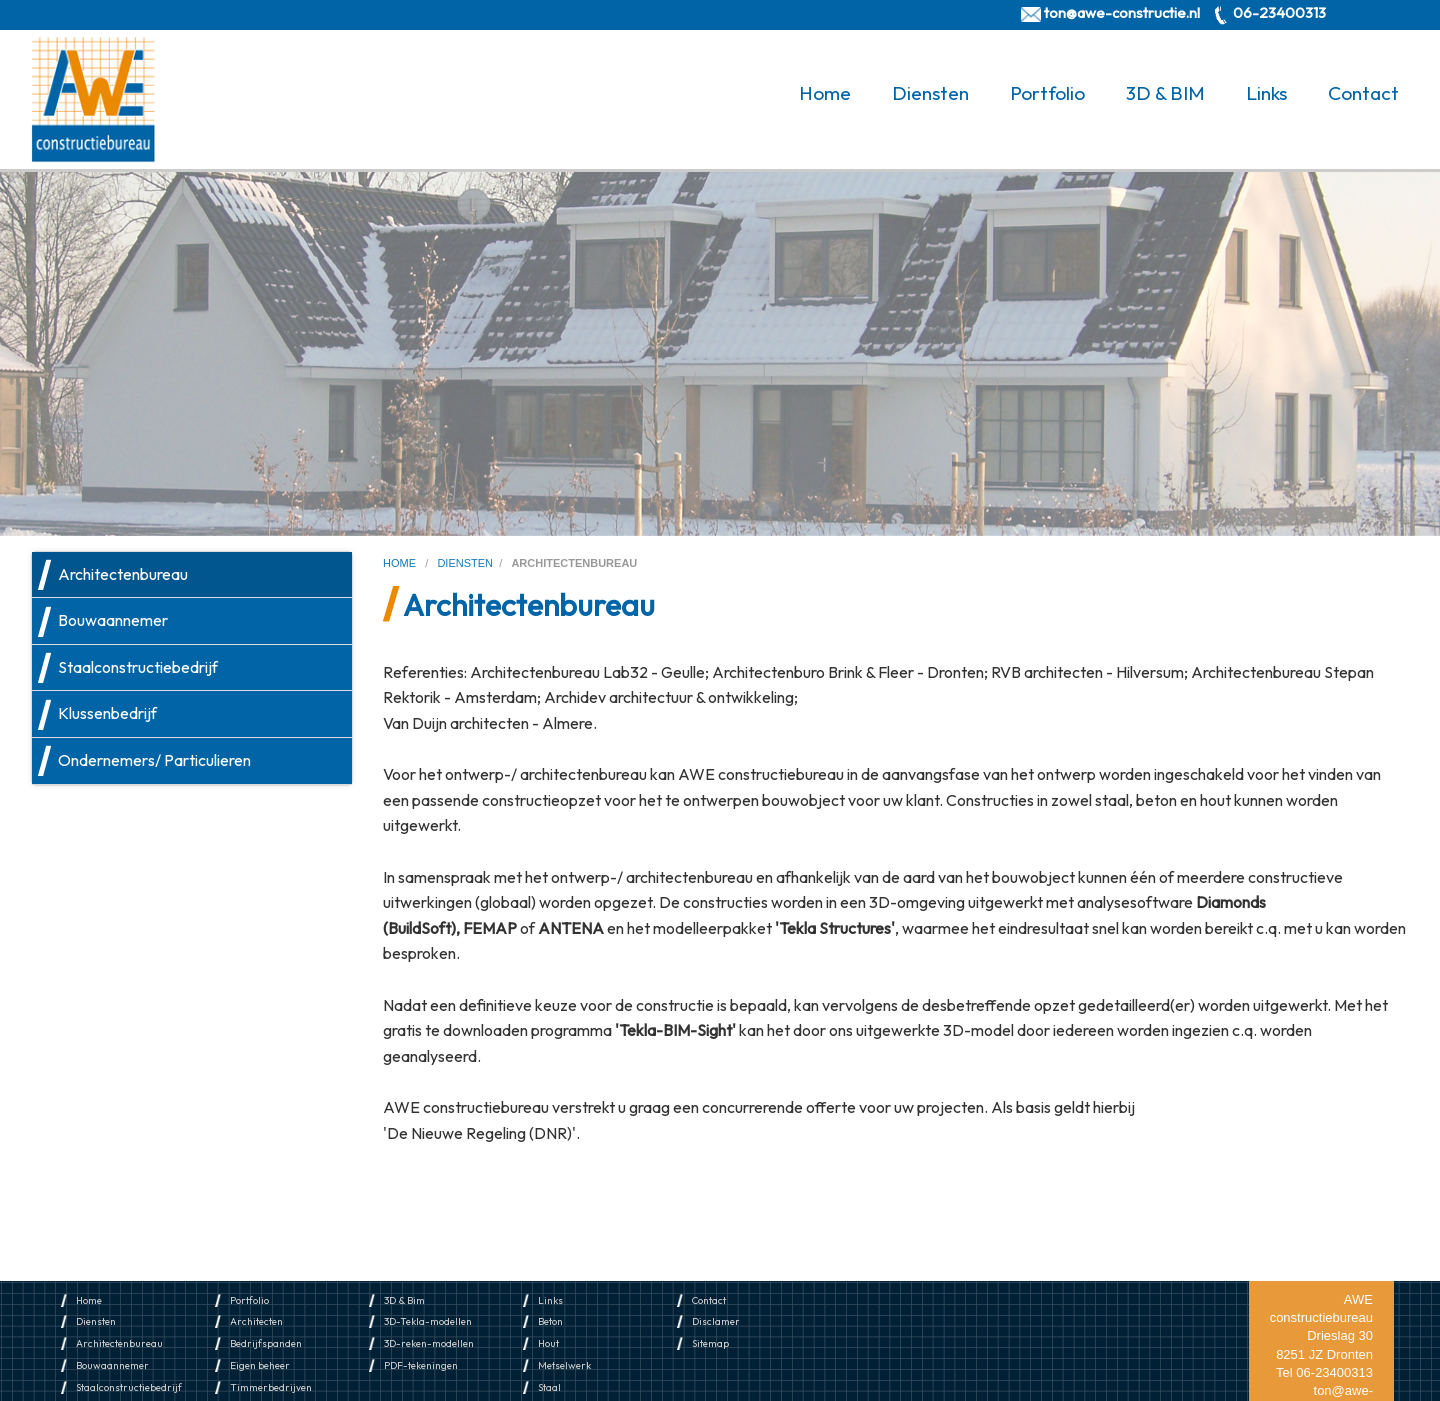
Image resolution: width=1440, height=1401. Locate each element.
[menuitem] (829, 93)
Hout (548, 1343)
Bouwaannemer (113, 620)
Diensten (930, 93)
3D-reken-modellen (429, 1343)
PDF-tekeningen (421, 1365)
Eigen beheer (260, 1365)
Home (825, 93)
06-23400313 (1279, 12)
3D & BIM (1165, 93)
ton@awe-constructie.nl (1122, 12)
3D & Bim (404, 1300)
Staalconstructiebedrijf (138, 667)
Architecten (256, 1321)
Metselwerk (564, 1365)
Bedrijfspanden (266, 1343)
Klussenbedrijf (107, 713)
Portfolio (1047, 93)
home (401, 563)
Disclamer (716, 1321)
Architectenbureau (123, 574)
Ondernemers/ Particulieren (154, 760)
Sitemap (710, 1343)
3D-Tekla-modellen (428, 1321)
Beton (550, 1321)
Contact (1363, 93)
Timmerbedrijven (271, 1387)
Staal (549, 1387)
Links (1266, 93)
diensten (465, 563)
